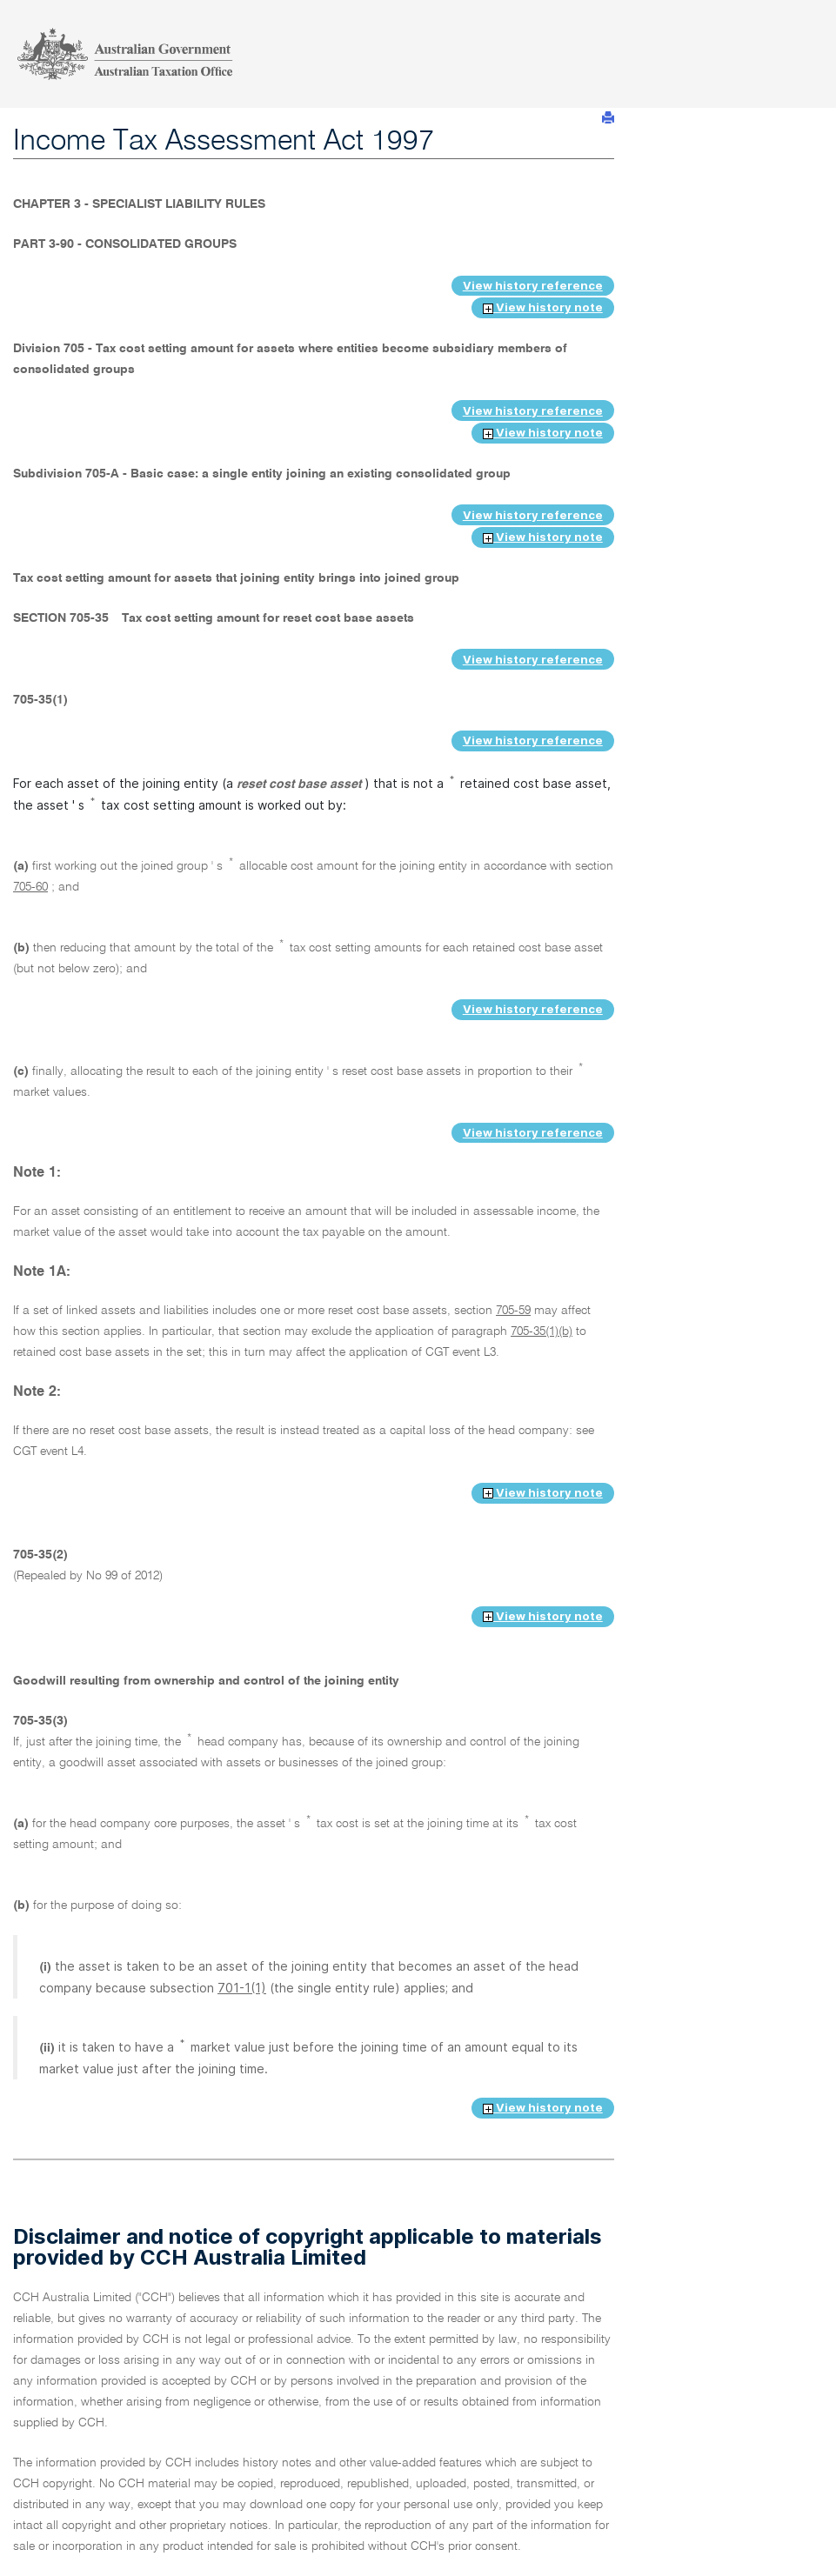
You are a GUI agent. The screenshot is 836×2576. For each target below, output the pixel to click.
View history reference (533, 285)
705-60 (30, 887)
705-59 (513, 1311)
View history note (543, 307)
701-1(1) (241, 1987)
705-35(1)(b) (541, 1331)
